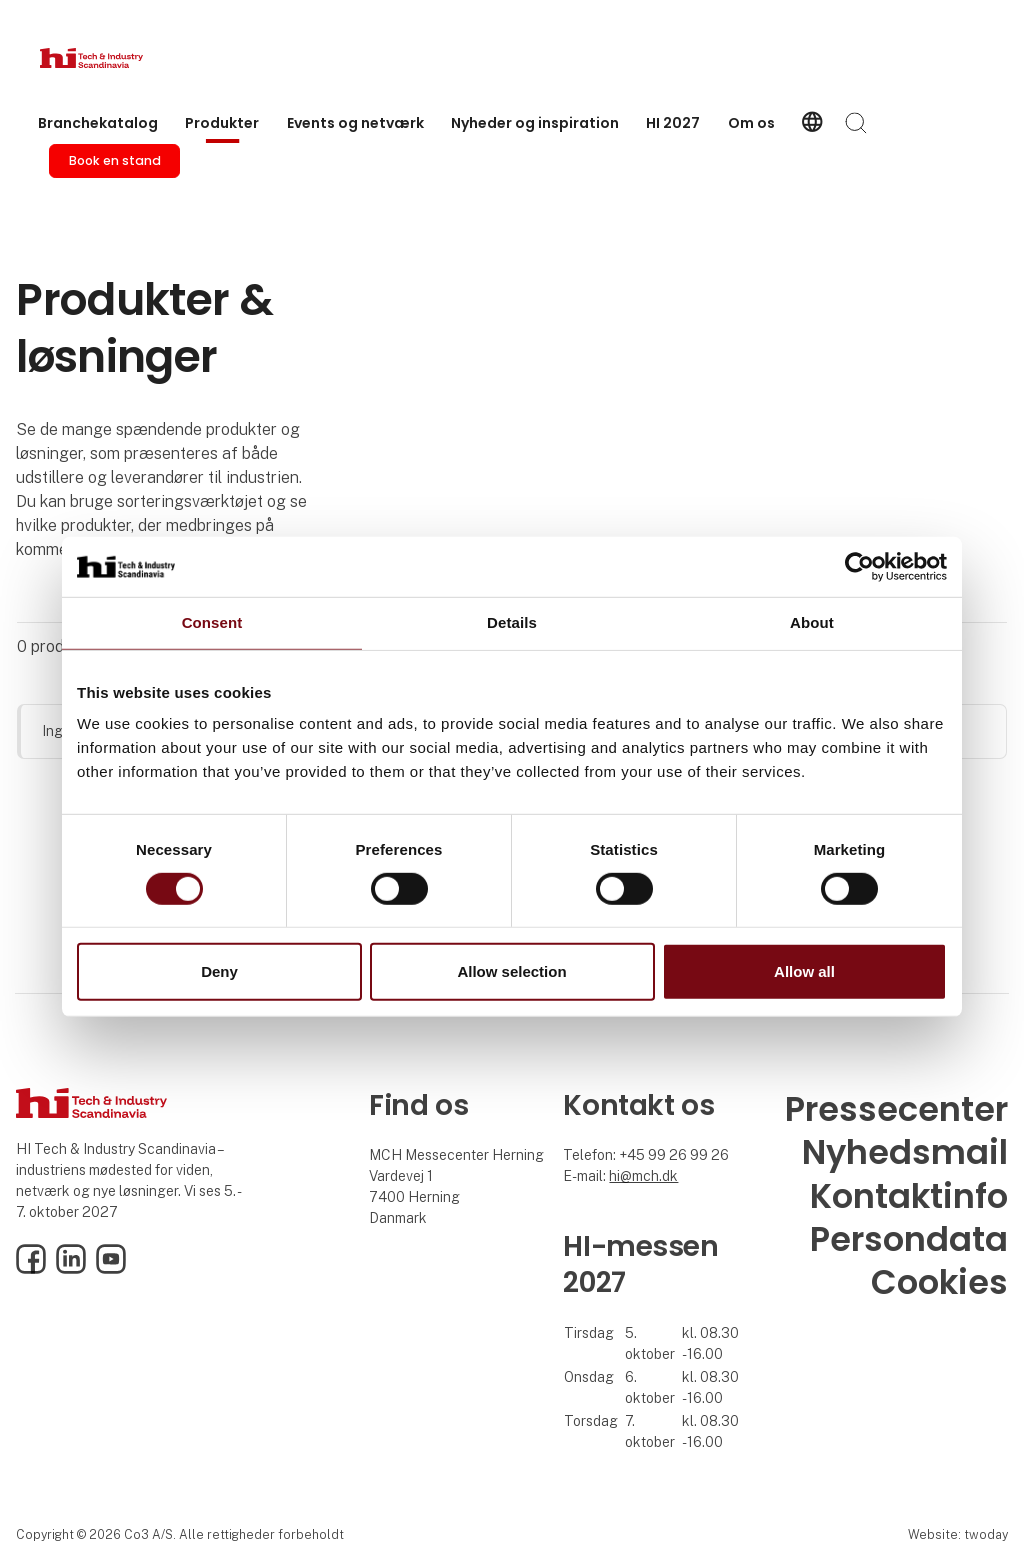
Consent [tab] (212, 622)
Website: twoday (958, 1534)
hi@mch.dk (643, 1176)
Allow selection (511, 971)
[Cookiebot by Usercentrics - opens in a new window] (859, 567)
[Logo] (120, 58)
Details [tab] (512, 622)
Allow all (804, 971)
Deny (219, 971)
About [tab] (812, 622)
